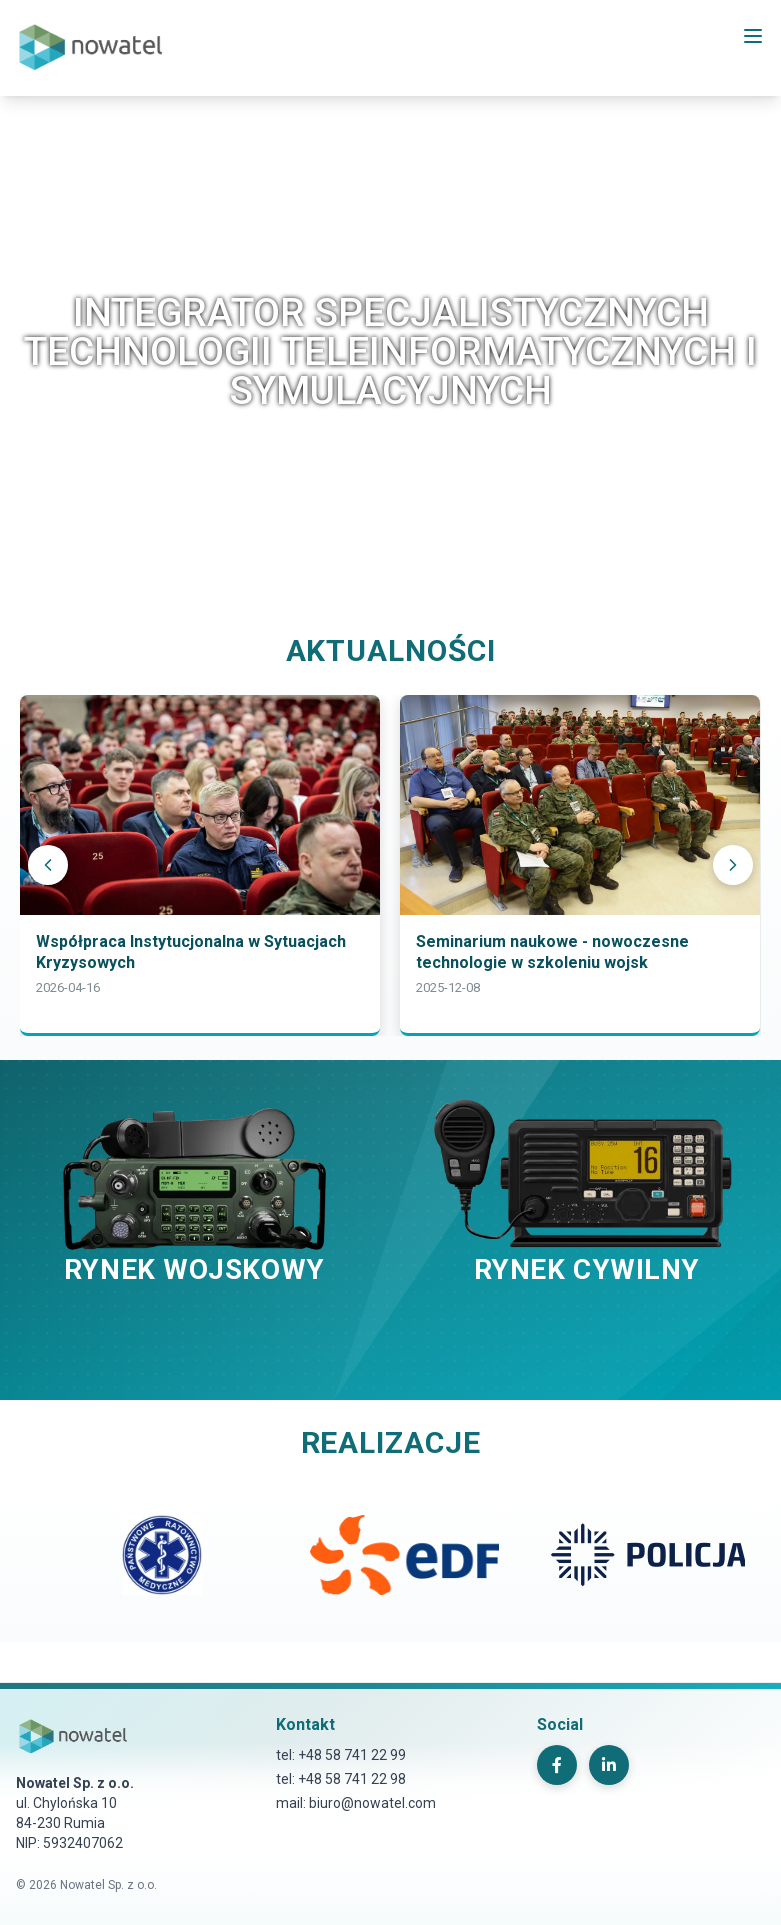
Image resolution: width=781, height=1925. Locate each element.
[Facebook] (557, 1765)
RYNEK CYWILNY (587, 1269)
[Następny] (733, 865)
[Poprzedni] (48, 865)
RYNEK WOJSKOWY (194, 1269)
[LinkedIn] (609, 1765)
